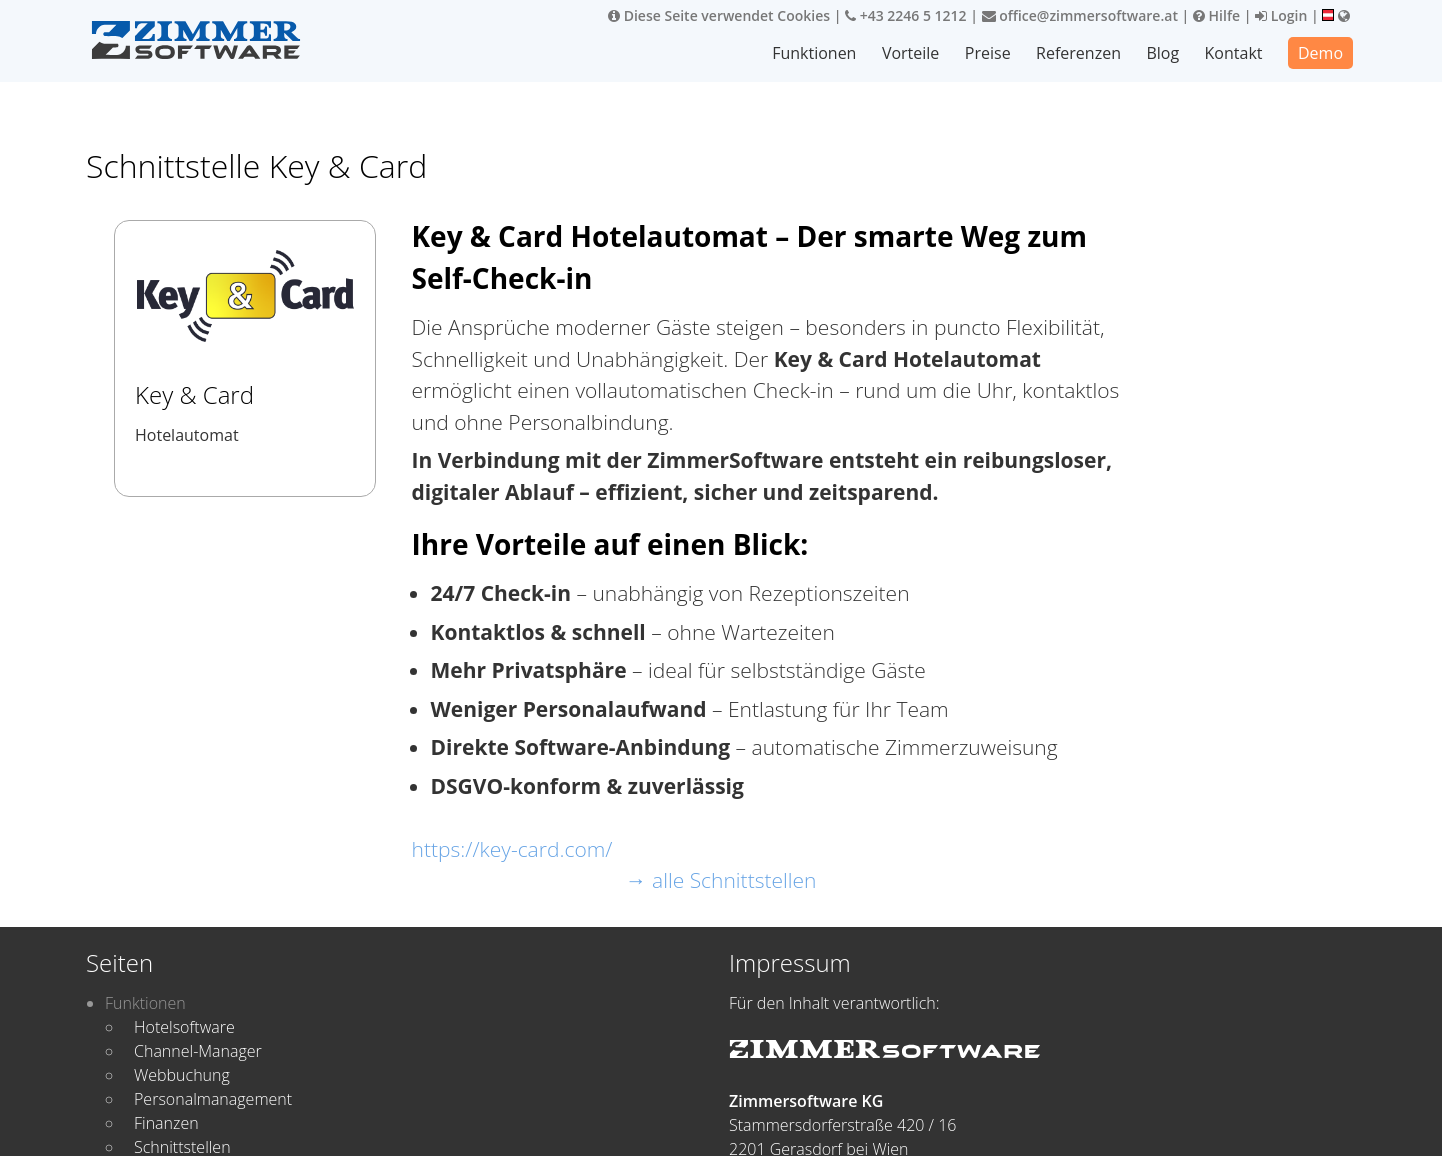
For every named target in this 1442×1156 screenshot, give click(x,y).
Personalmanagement (213, 1099)
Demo (1320, 53)
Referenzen (1079, 53)
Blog (1163, 53)
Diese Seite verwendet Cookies (719, 15)
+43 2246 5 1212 (906, 15)
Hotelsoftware (184, 1027)
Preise (989, 53)
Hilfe (1216, 15)
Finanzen (166, 1123)
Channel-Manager (198, 1051)
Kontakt (1234, 53)
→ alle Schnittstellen (721, 880)
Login (1281, 15)
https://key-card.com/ (512, 849)
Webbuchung (182, 1075)
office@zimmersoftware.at (1080, 15)
